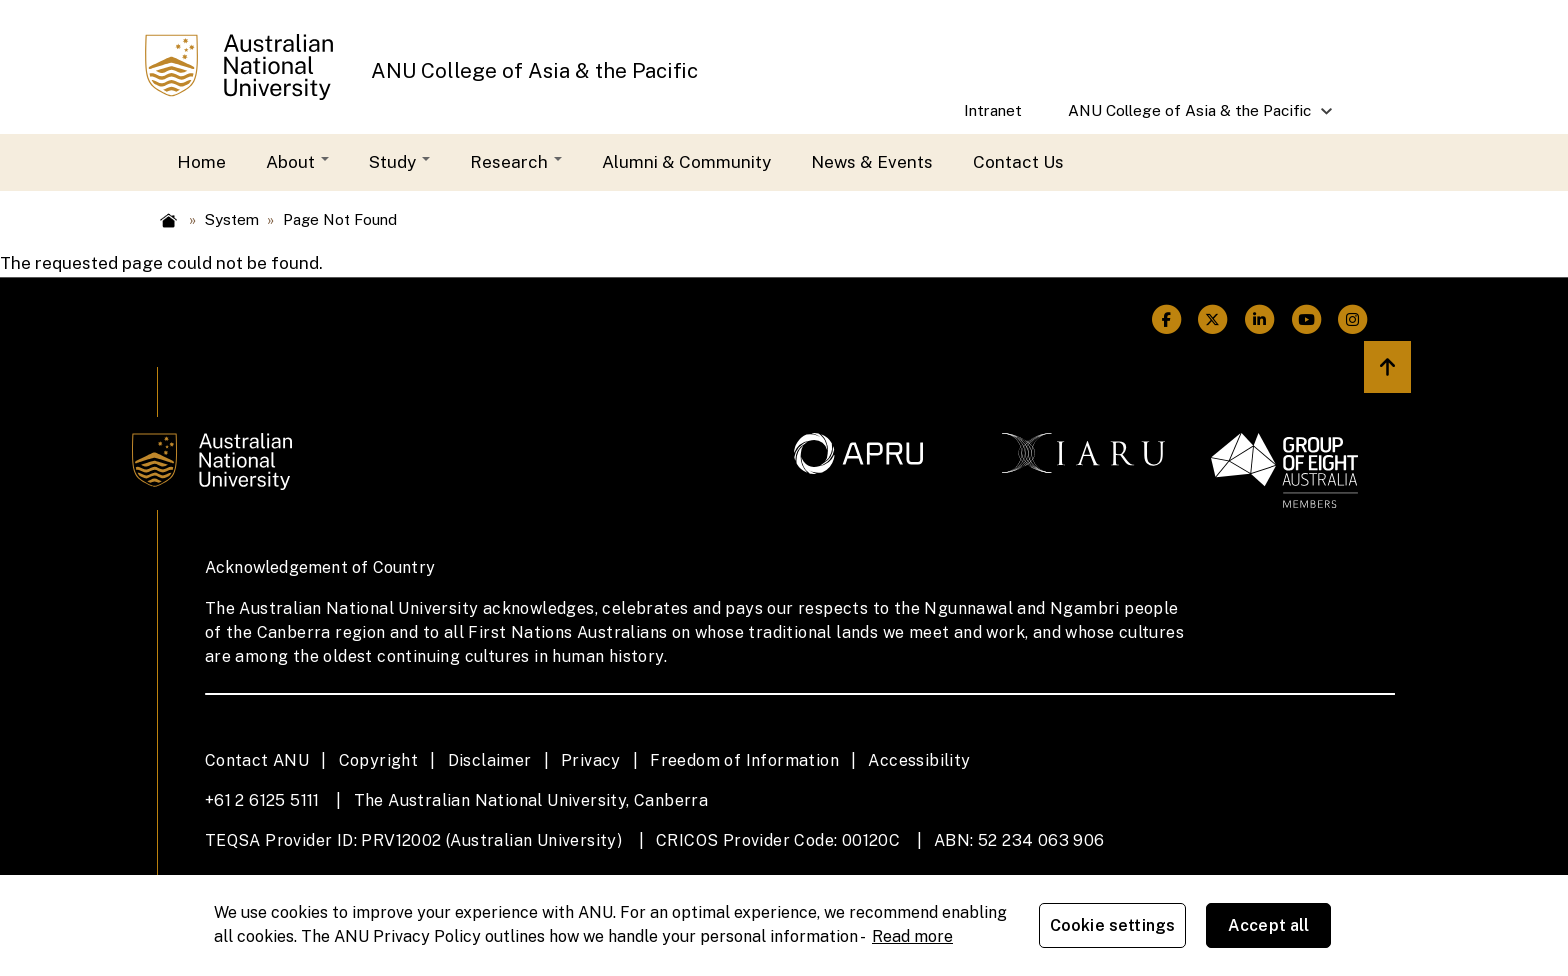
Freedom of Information (744, 760)
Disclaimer (490, 760)
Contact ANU (257, 760)
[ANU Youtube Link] (1306, 319)
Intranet (993, 110)
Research (516, 162)
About (297, 162)
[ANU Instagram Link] (1353, 319)
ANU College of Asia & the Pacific (534, 71)
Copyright (379, 760)
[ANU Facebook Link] (1166, 319)
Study (399, 162)
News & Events (872, 162)
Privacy (591, 760)
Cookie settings (1112, 925)
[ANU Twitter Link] (1213, 319)
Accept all (1269, 925)
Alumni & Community (686, 162)
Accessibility (919, 760)
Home (201, 162)
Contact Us (1018, 162)
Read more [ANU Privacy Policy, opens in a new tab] (912, 936)
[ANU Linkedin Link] (1259, 319)
